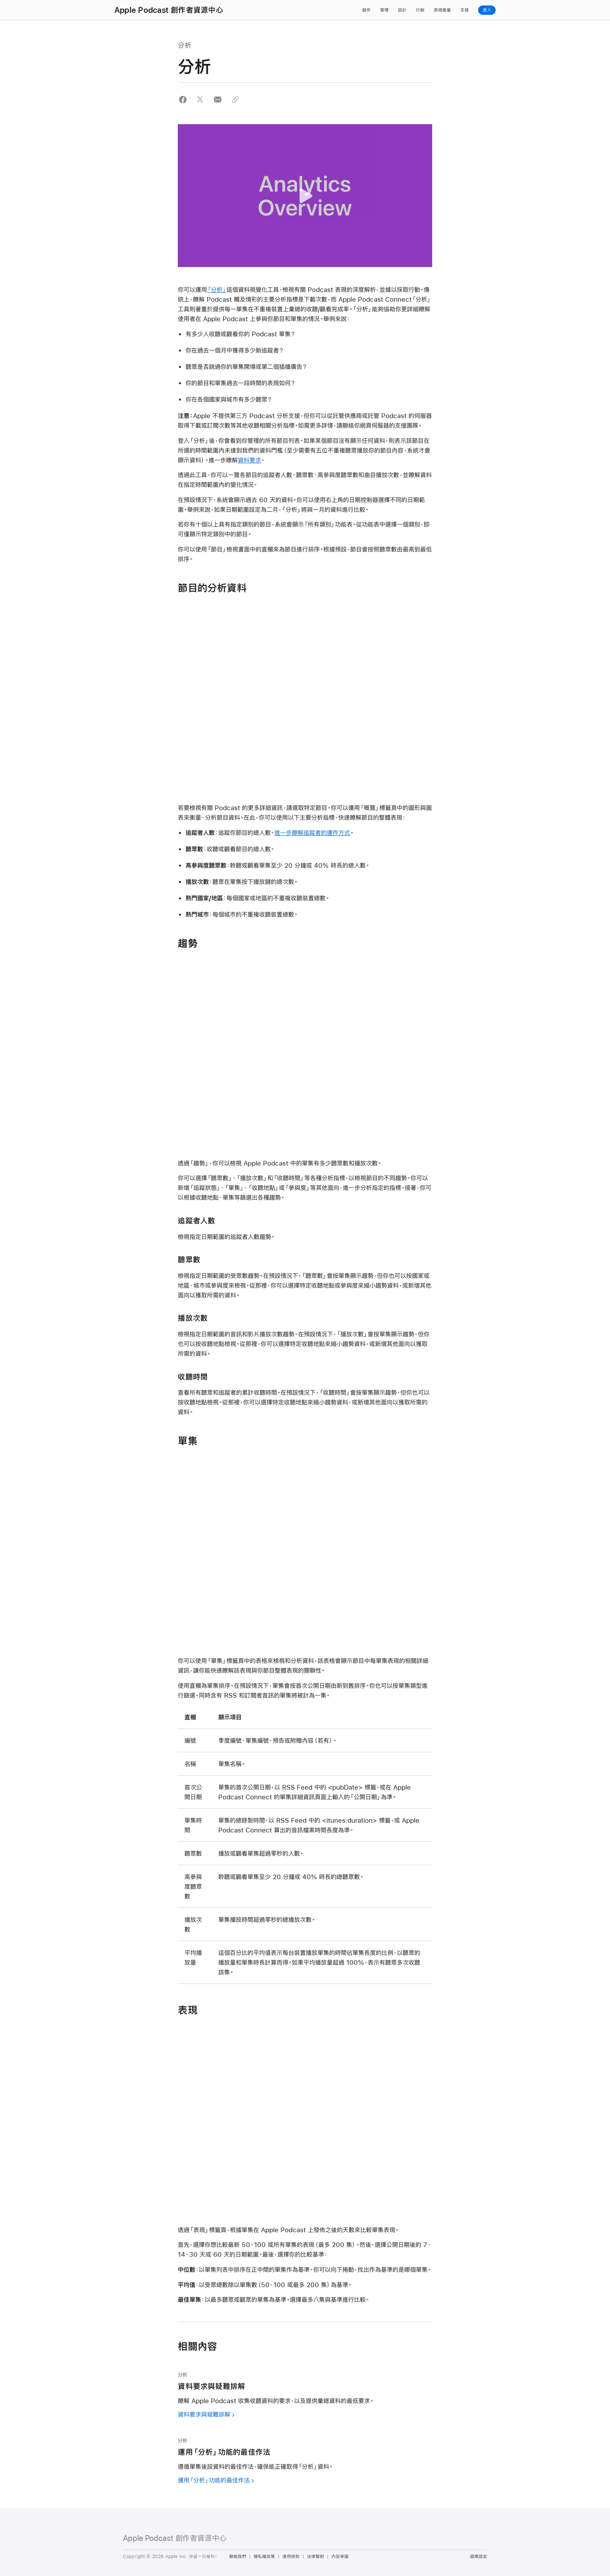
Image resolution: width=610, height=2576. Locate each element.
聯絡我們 (237, 2556)
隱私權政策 (264, 2556)
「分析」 (216, 289)
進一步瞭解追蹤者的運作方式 (312, 832)
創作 (366, 10)
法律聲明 (315, 2556)
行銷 (420, 10)
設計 (402, 10)
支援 (464, 10)
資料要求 (249, 460)
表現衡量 (442, 10)
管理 (384, 10)
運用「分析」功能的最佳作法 (214, 2480)
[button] (183, 99)
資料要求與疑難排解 (204, 2414)
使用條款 (291, 2556)
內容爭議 (340, 2556)
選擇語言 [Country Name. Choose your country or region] (478, 2556)
